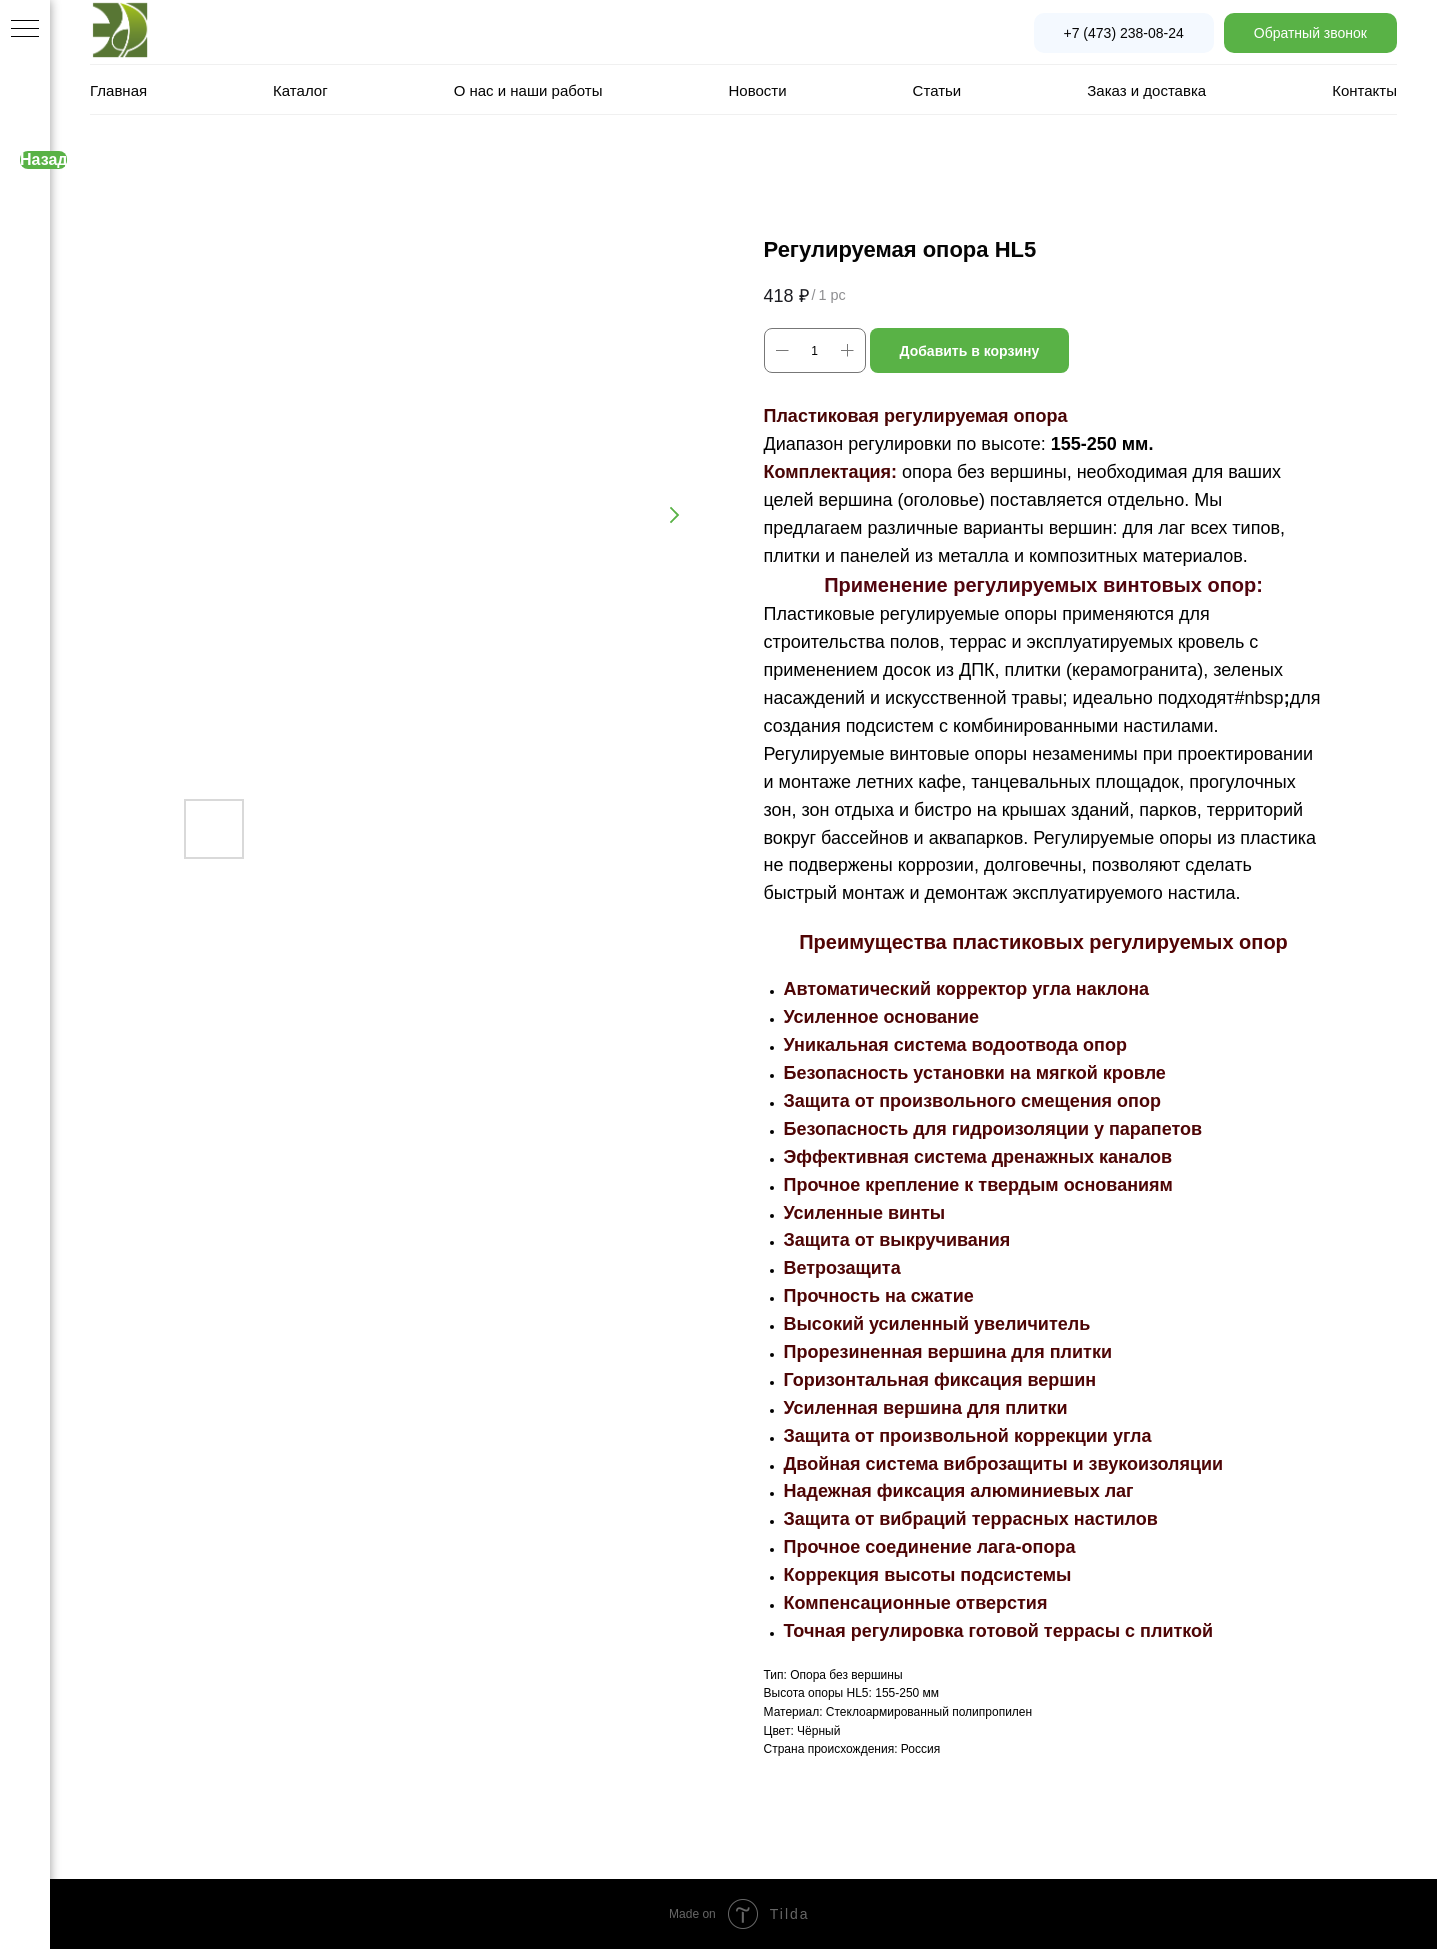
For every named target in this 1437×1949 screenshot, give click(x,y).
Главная (118, 90)
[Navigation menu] (25, 30)
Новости (758, 90)
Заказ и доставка (1146, 90)
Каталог (300, 90)
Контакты (1364, 90)
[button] (1310, 33)
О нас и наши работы (528, 90)
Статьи (937, 90)
